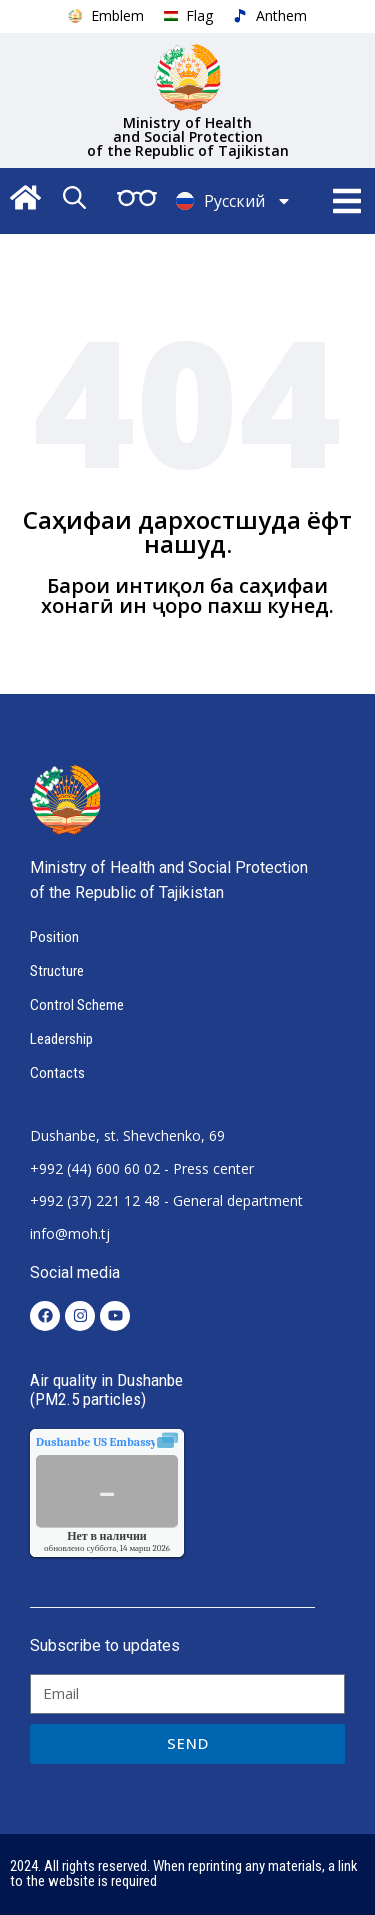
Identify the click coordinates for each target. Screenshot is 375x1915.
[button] (347, 201)
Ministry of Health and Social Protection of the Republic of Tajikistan (188, 136)
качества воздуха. (142, 1442)
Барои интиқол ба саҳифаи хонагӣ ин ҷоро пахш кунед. (187, 595)
